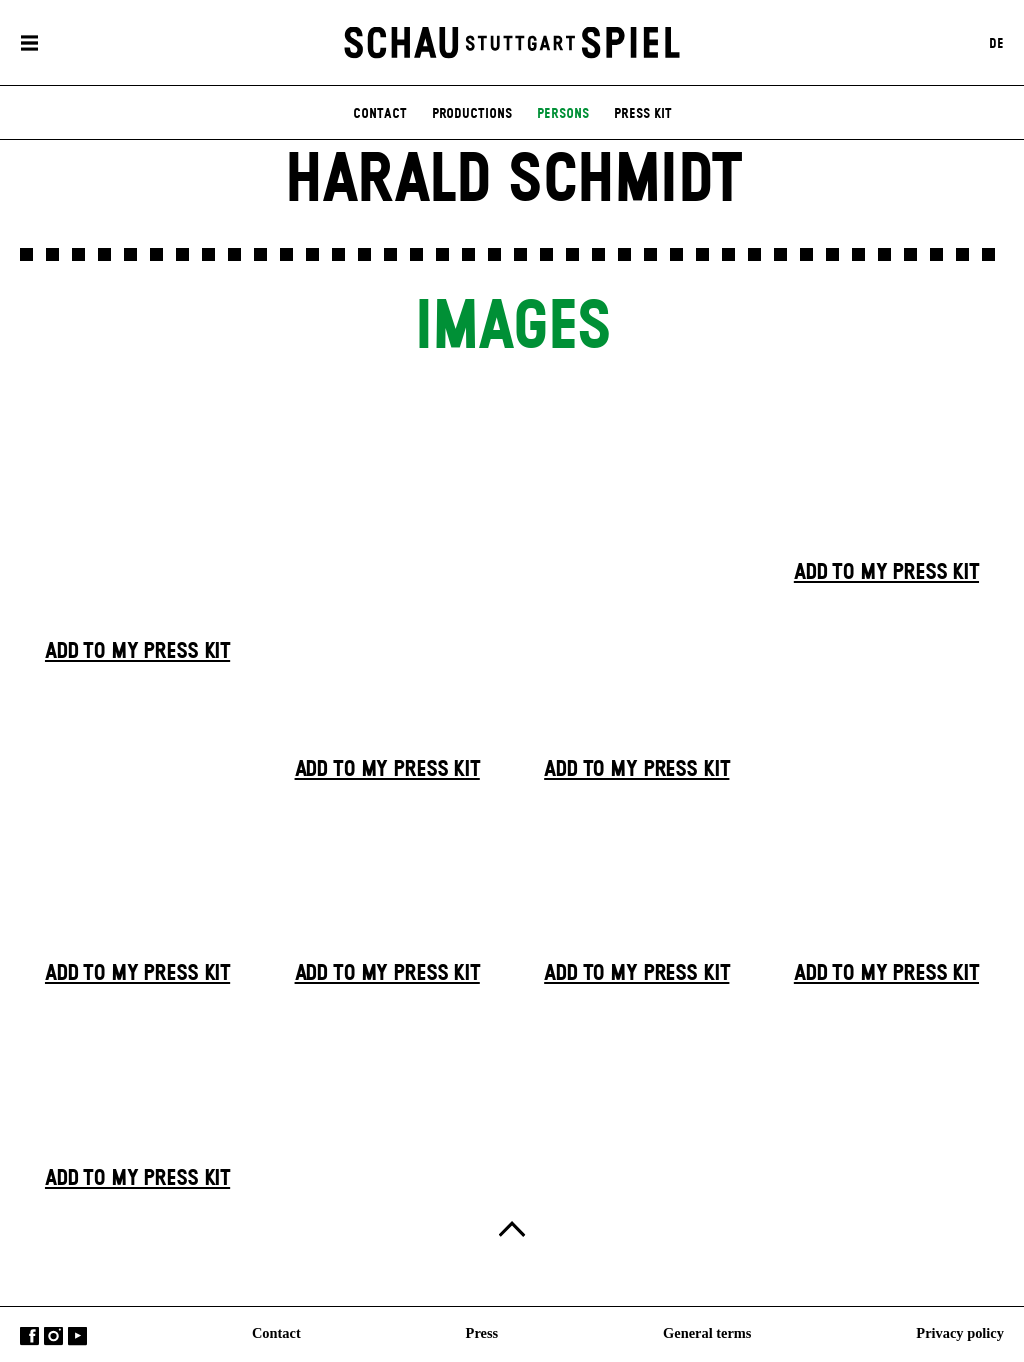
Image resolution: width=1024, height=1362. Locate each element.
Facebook (29, 1336)
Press (482, 1333)
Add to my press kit (137, 652)
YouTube (77, 1336)
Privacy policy (960, 1333)
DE (996, 43)
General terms (707, 1333)
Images (512, 328)
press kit (643, 114)
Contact (276, 1333)
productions (472, 114)
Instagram (53, 1336)
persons (563, 114)
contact (380, 114)
